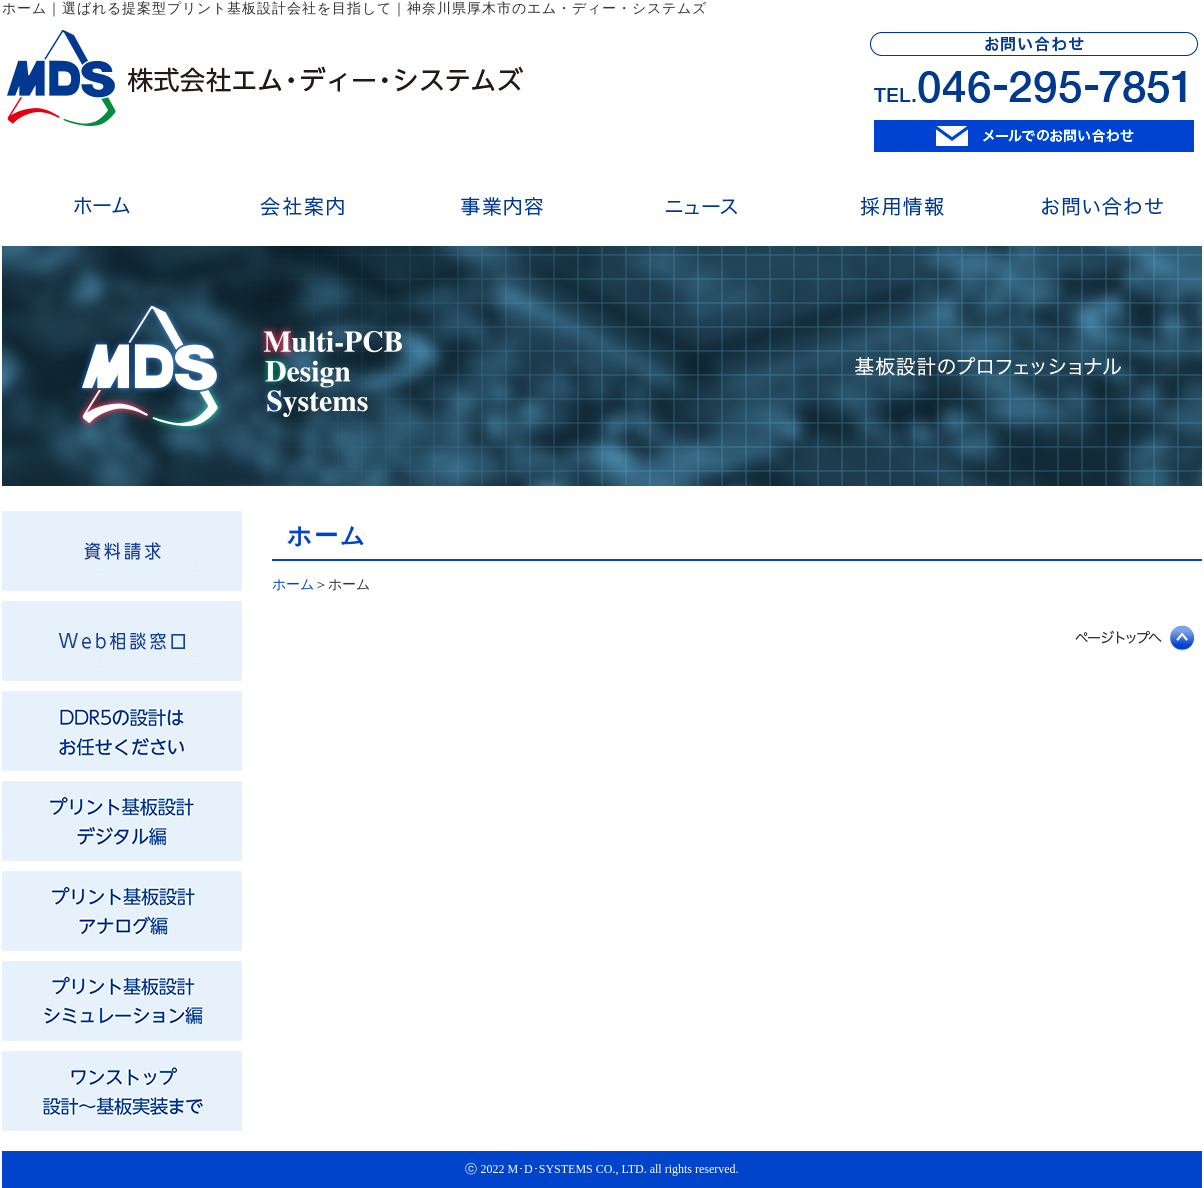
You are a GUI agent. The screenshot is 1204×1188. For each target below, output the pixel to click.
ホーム (293, 584)
